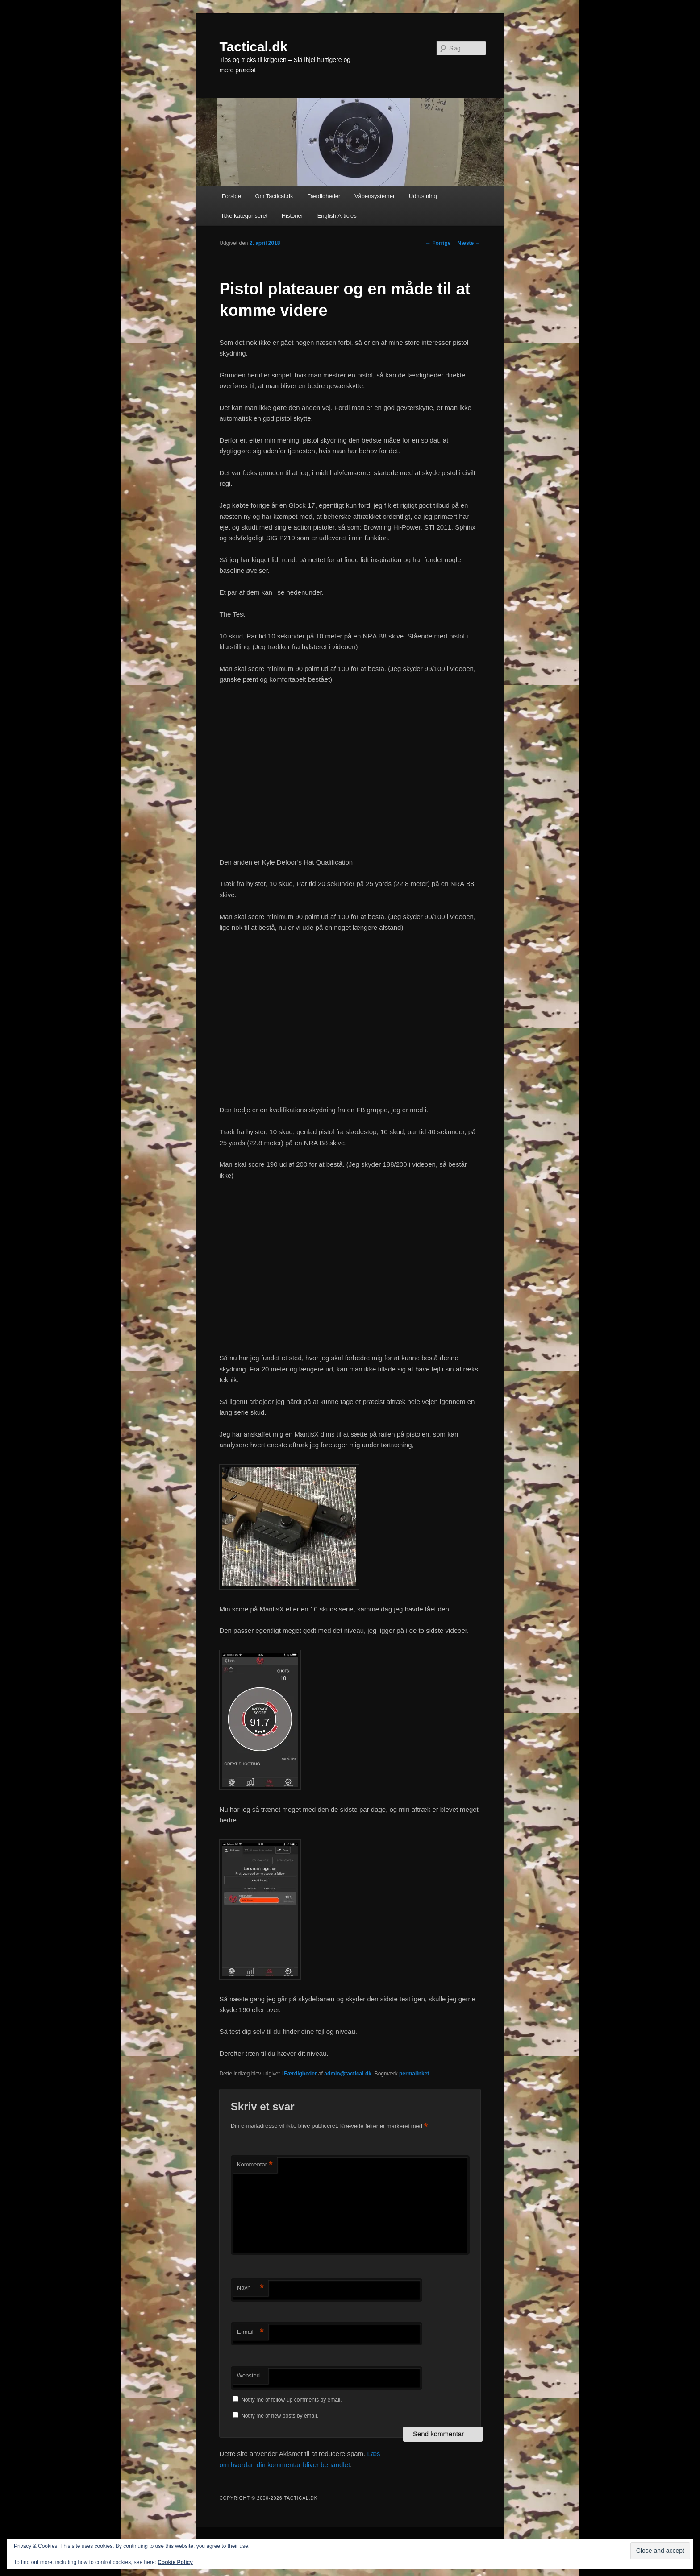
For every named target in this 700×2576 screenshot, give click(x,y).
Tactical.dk (253, 46)
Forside (231, 196)
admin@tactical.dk (347, 2074)
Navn (250, 2288)
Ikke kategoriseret (245, 215)
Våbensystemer (374, 196)
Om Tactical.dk (274, 196)
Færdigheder (323, 196)
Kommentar (255, 2164)
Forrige (438, 243)
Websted (248, 2375)
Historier (292, 215)
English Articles (337, 215)
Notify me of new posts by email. (279, 2416)
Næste (469, 243)
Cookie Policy (175, 2562)
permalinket (414, 2074)
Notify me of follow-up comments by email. (291, 2400)
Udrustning (423, 196)
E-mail (250, 2332)
